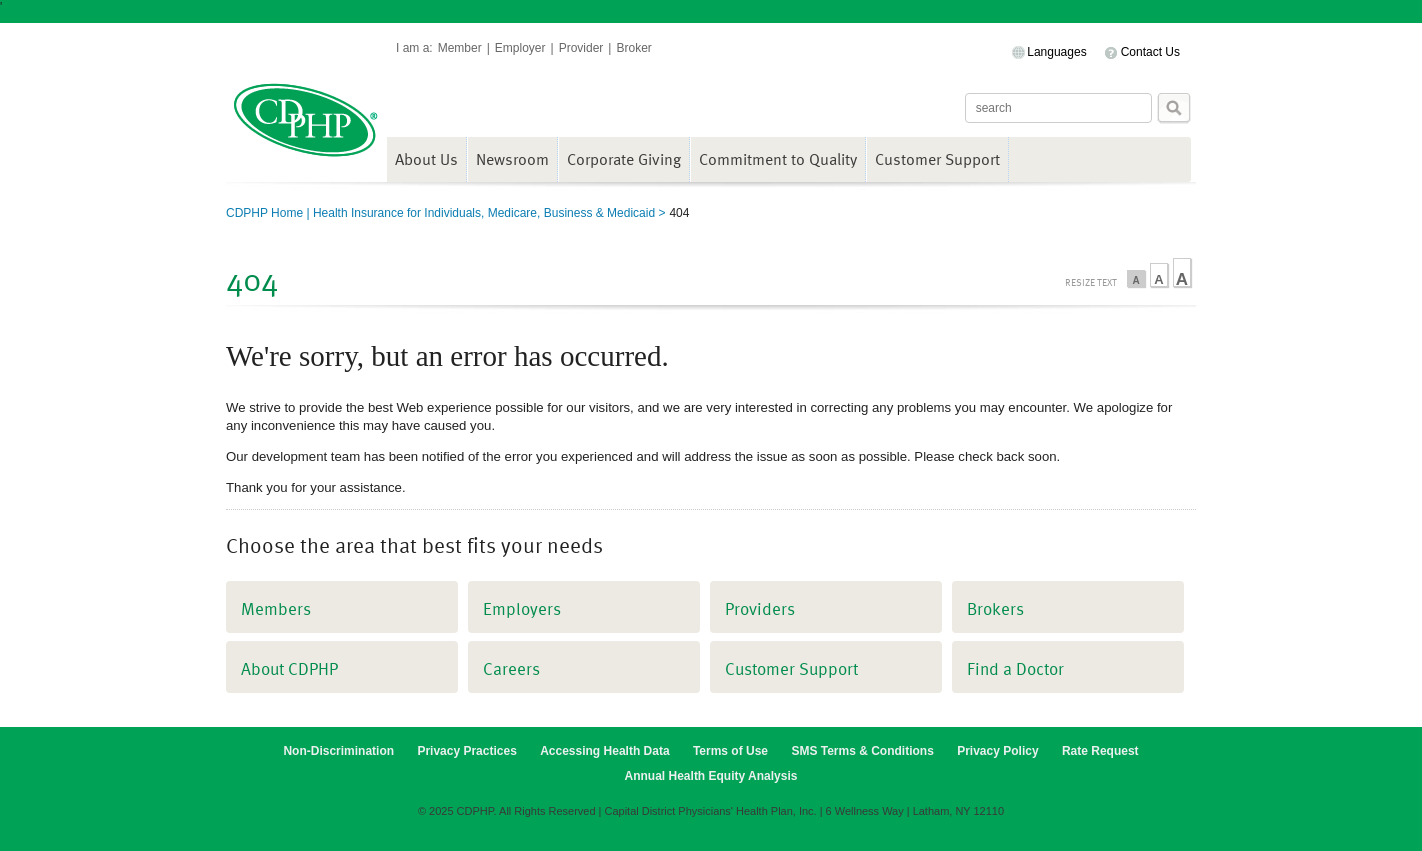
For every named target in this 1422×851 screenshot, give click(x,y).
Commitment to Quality (778, 159)
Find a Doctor (1015, 668)
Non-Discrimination (338, 751)
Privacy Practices (466, 751)
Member (460, 48)
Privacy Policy (997, 751)
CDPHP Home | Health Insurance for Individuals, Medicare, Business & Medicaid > (445, 213)
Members (276, 608)
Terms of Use (730, 751)
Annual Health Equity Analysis (711, 776)
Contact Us (1150, 52)
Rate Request (1100, 751)
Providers (760, 608)
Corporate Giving (624, 159)
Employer (520, 48)
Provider (581, 48)
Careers (511, 668)
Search (1174, 108)
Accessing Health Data (604, 751)
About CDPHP (289, 668)
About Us (426, 159)
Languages (1056, 52)
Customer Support (937, 159)
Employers (522, 608)
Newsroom (512, 159)
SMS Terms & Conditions (862, 751)
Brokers (995, 608)
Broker (633, 48)
